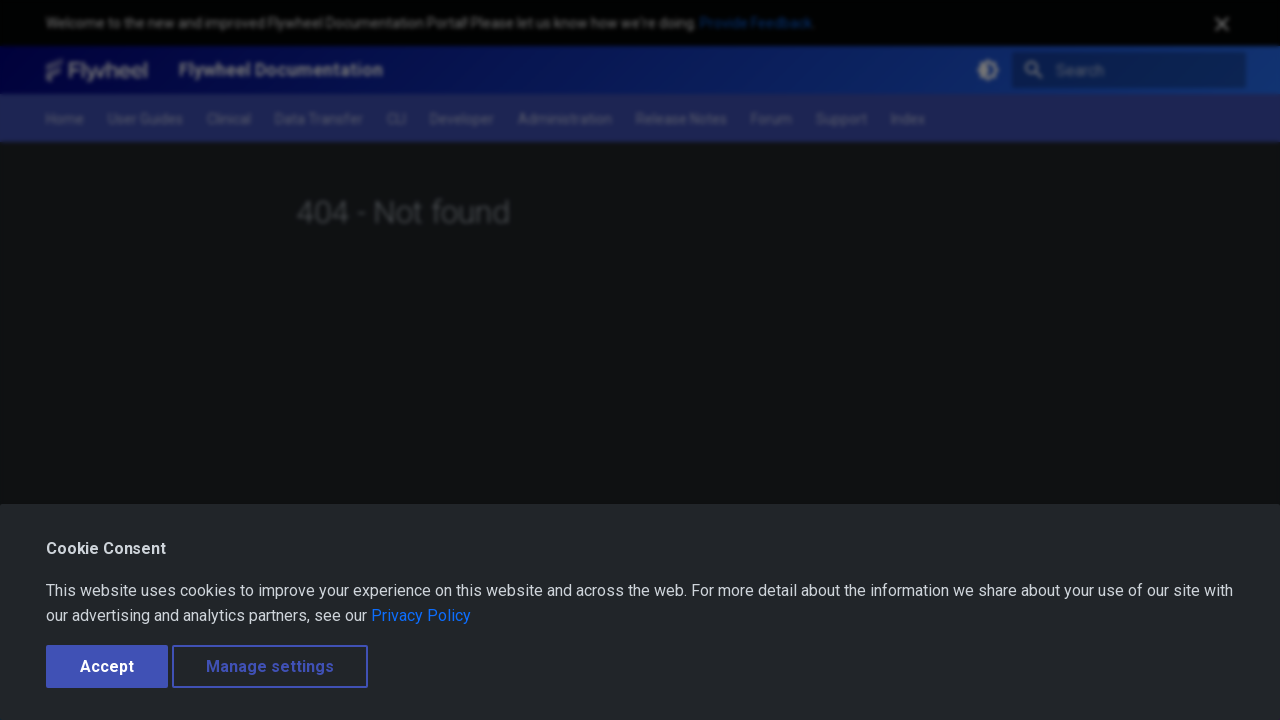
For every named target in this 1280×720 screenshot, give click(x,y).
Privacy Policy (421, 615)
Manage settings (270, 666)
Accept (107, 666)
